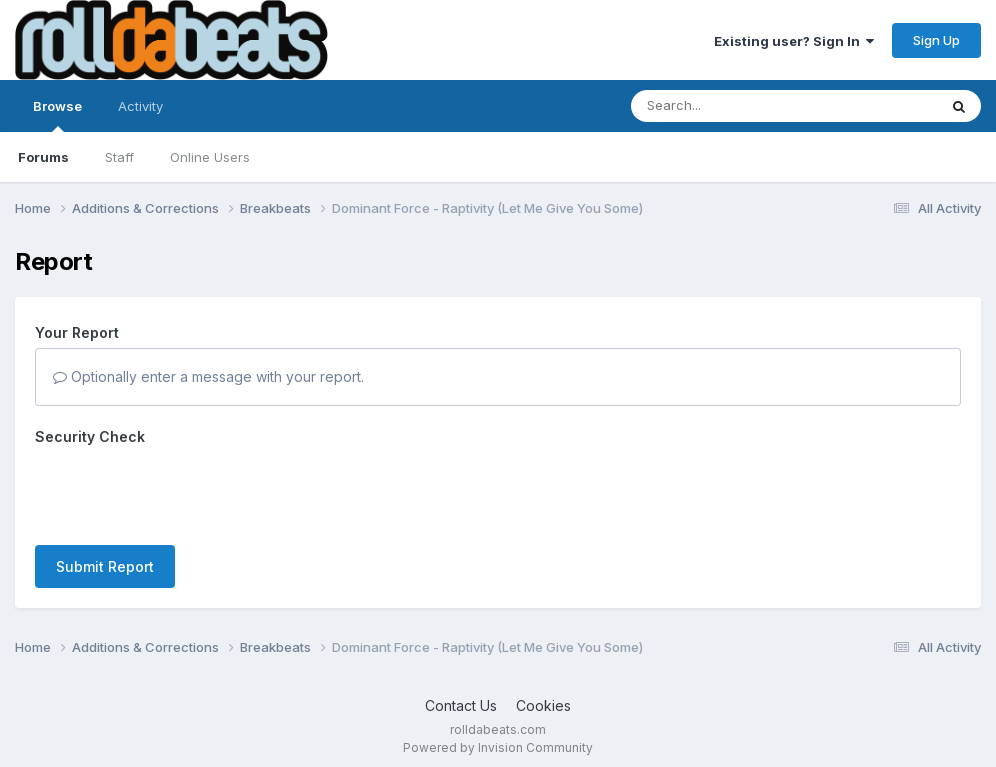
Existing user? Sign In (794, 41)
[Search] (729, 106)
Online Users (210, 157)
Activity (140, 106)
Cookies (543, 705)
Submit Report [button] (105, 566)
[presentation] (187, 491)
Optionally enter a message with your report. (208, 376)
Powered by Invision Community (498, 747)
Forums (43, 157)
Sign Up (936, 40)
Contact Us (461, 705)
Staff (119, 157)
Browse (57, 115)
